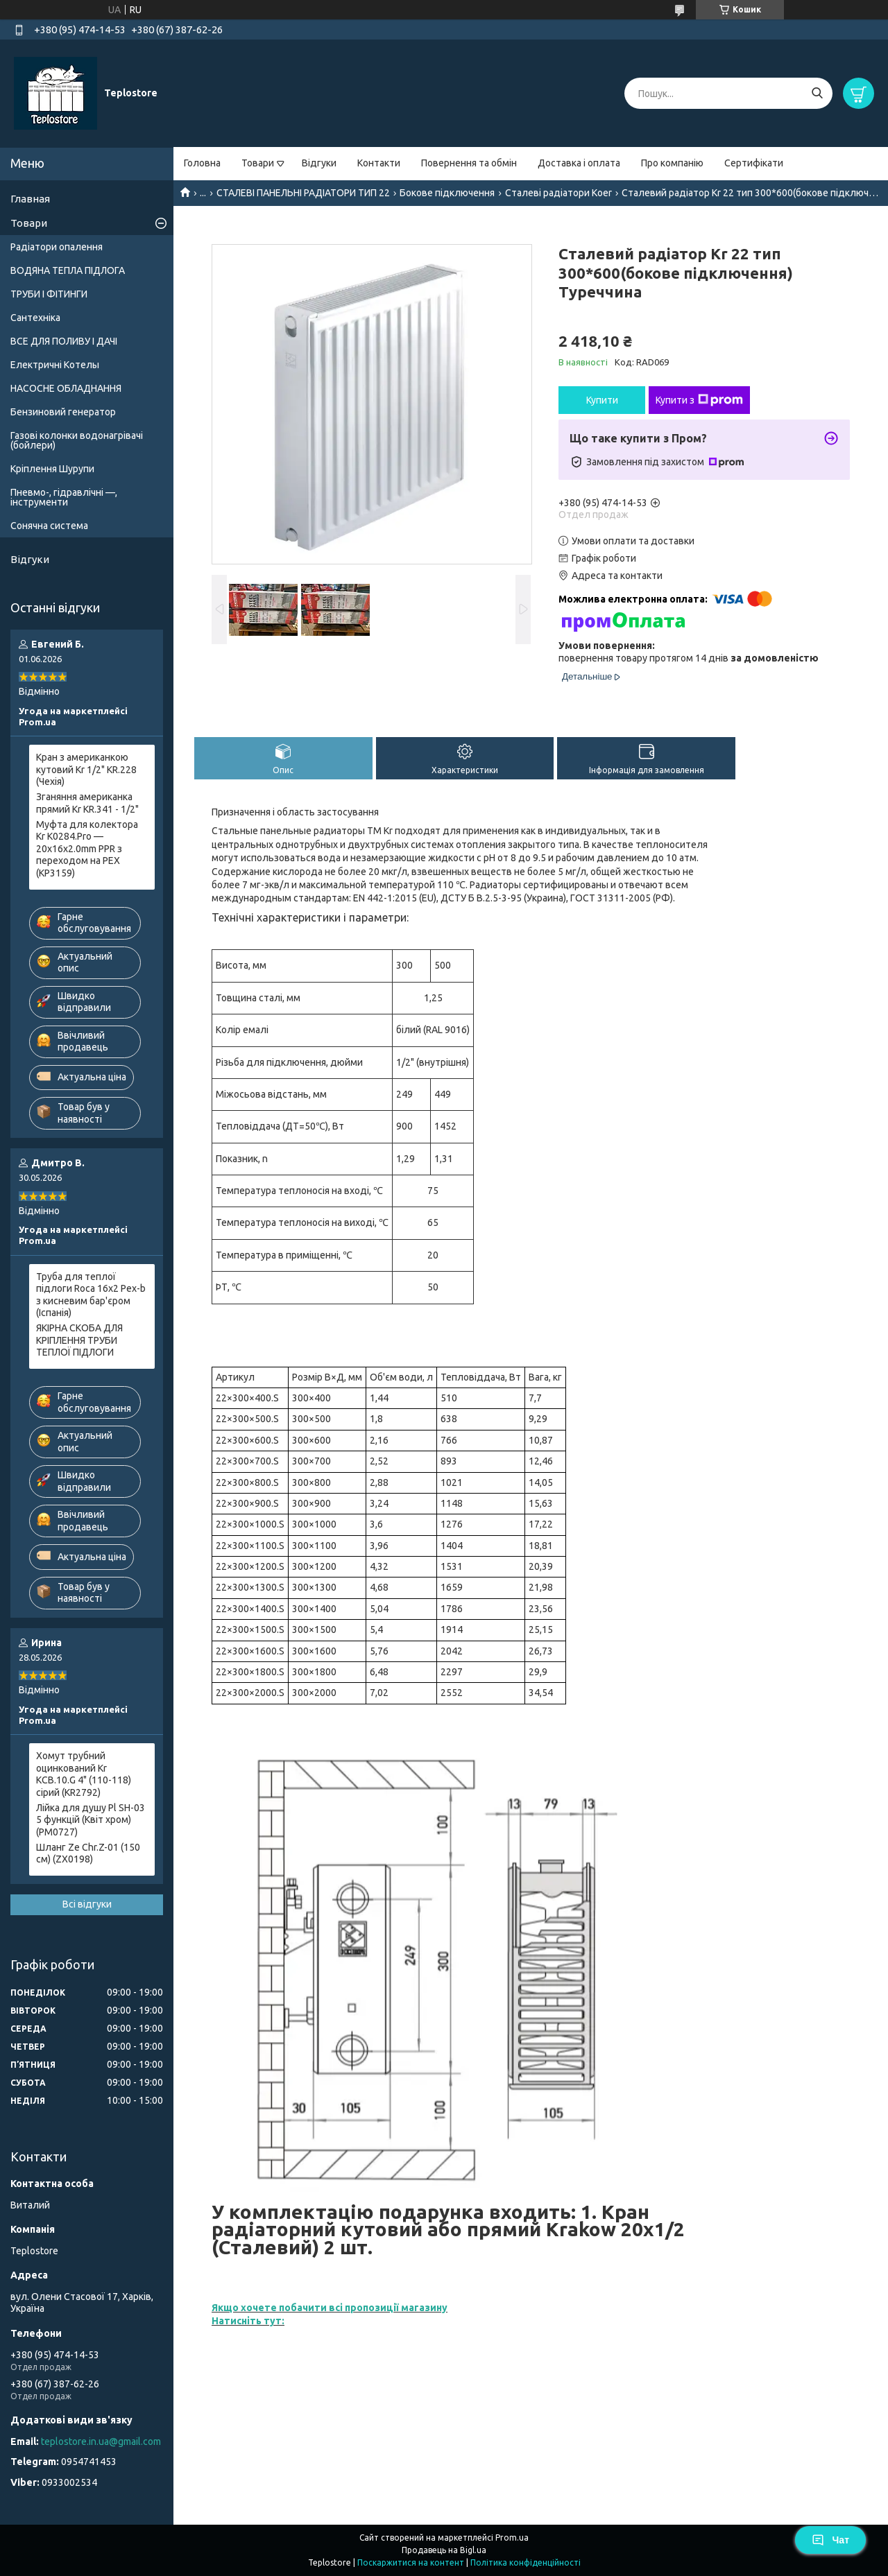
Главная (30, 199)
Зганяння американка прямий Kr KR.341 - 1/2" (87, 803)
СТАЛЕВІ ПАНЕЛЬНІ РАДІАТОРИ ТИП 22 (303, 192)
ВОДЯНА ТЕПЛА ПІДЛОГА (67, 270)
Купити (602, 400)
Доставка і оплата (579, 162)
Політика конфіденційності (525, 2562)
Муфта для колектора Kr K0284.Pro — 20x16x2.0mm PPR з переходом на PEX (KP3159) (87, 849)
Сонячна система (49, 525)
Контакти (378, 162)
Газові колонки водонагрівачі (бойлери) (76, 440)
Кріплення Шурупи (52, 468)
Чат (830, 2540)
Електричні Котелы (54, 364)
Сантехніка (35, 317)
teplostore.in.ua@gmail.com (101, 2441)
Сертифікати (753, 162)
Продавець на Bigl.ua (444, 2550)
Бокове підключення (447, 192)
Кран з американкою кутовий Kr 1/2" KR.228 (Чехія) (86, 769)
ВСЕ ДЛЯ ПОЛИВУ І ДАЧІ (63, 341)
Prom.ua (512, 2537)
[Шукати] (816, 93)
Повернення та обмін (469, 162)
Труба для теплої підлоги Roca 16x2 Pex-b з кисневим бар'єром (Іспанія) (91, 1295)
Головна (202, 162)
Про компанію (672, 162)
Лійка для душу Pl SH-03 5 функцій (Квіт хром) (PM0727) (90, 1820)
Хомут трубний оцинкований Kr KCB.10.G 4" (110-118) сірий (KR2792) (83, 1774)
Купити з (699, 400)
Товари (257, 162)
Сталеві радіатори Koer (558, 192)
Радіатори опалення (56, 246)
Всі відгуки (87, 1904)
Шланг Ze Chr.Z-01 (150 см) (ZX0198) (88, 1853)
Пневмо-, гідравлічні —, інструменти (63, 497)
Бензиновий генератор (63, 411)
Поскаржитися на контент (410, 2562)
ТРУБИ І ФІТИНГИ (48, 294)
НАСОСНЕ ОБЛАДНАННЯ (65, 388)
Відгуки (319, 162)
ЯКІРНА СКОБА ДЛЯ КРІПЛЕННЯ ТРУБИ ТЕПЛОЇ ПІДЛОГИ (79, 1340)
